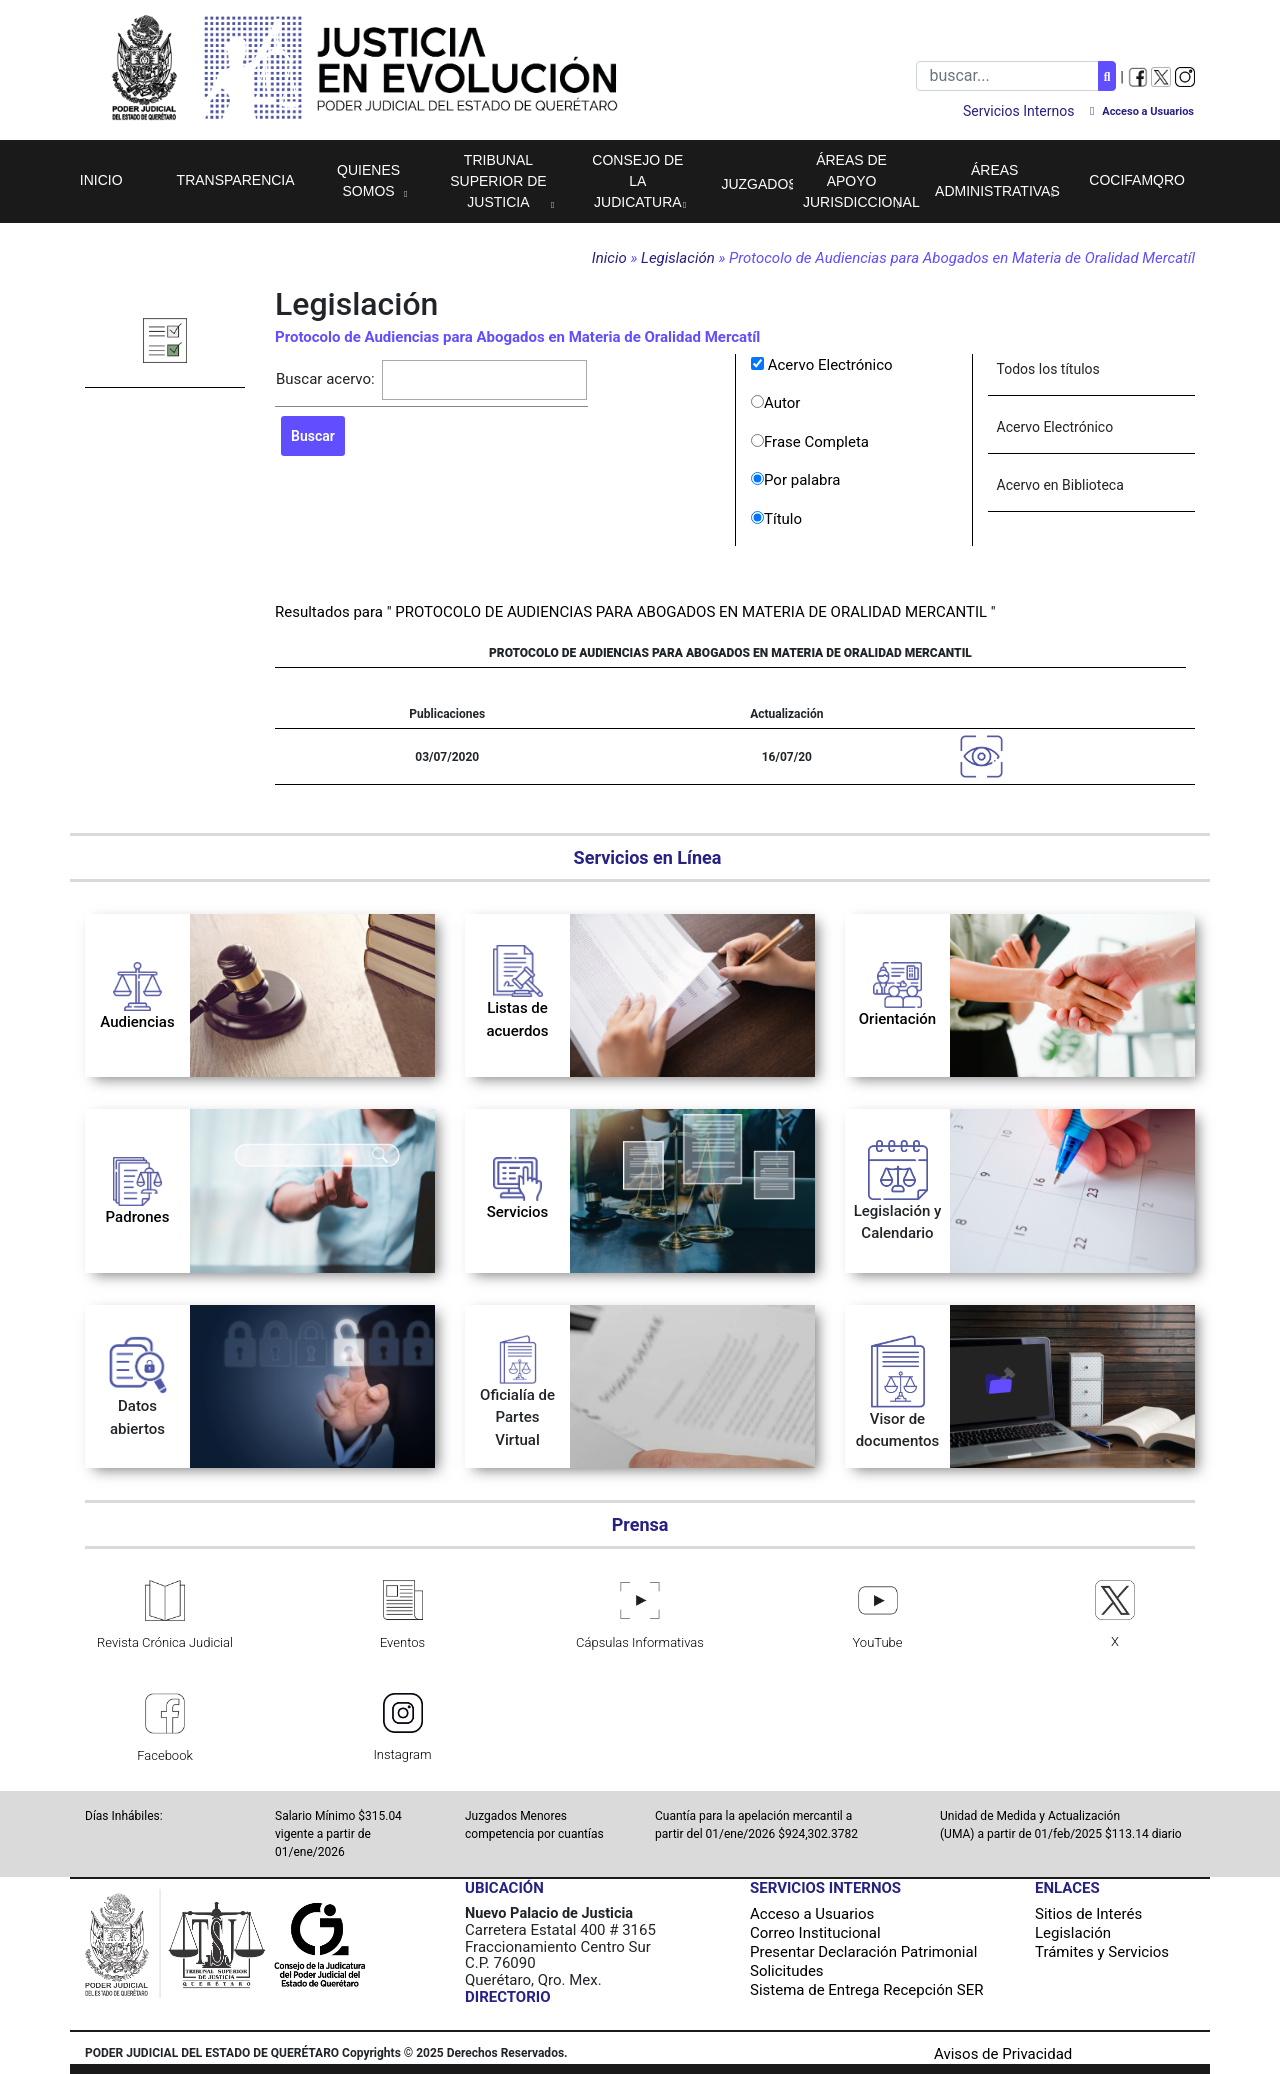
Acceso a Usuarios (812, 1914)
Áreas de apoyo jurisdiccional (861, 181)
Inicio (101, 180)
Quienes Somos (368, 180)
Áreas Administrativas (997, 180)
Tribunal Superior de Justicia (498, 181)
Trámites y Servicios (1102, 1952)
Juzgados (757, 184)
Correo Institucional (815, 1933)
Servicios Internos (1018, 111)
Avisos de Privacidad (1003, 2054)
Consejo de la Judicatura (637, 181)
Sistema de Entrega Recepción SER (866, 1990)
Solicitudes (787, 1971)
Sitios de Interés (1088, 1914)
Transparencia (236, 180)
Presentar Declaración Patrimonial (863, 1952)
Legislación (679, 258)
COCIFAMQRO (1137, 180)
